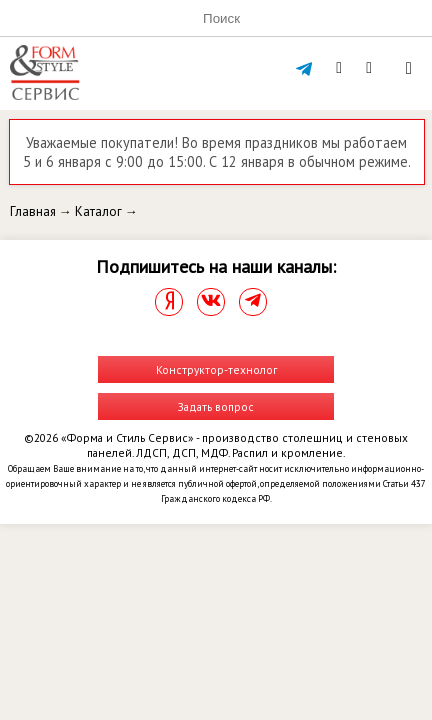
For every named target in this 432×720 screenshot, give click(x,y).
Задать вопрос (216, 406)
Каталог (98, 211)
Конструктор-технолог (216, 369)
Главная (33, 211)
